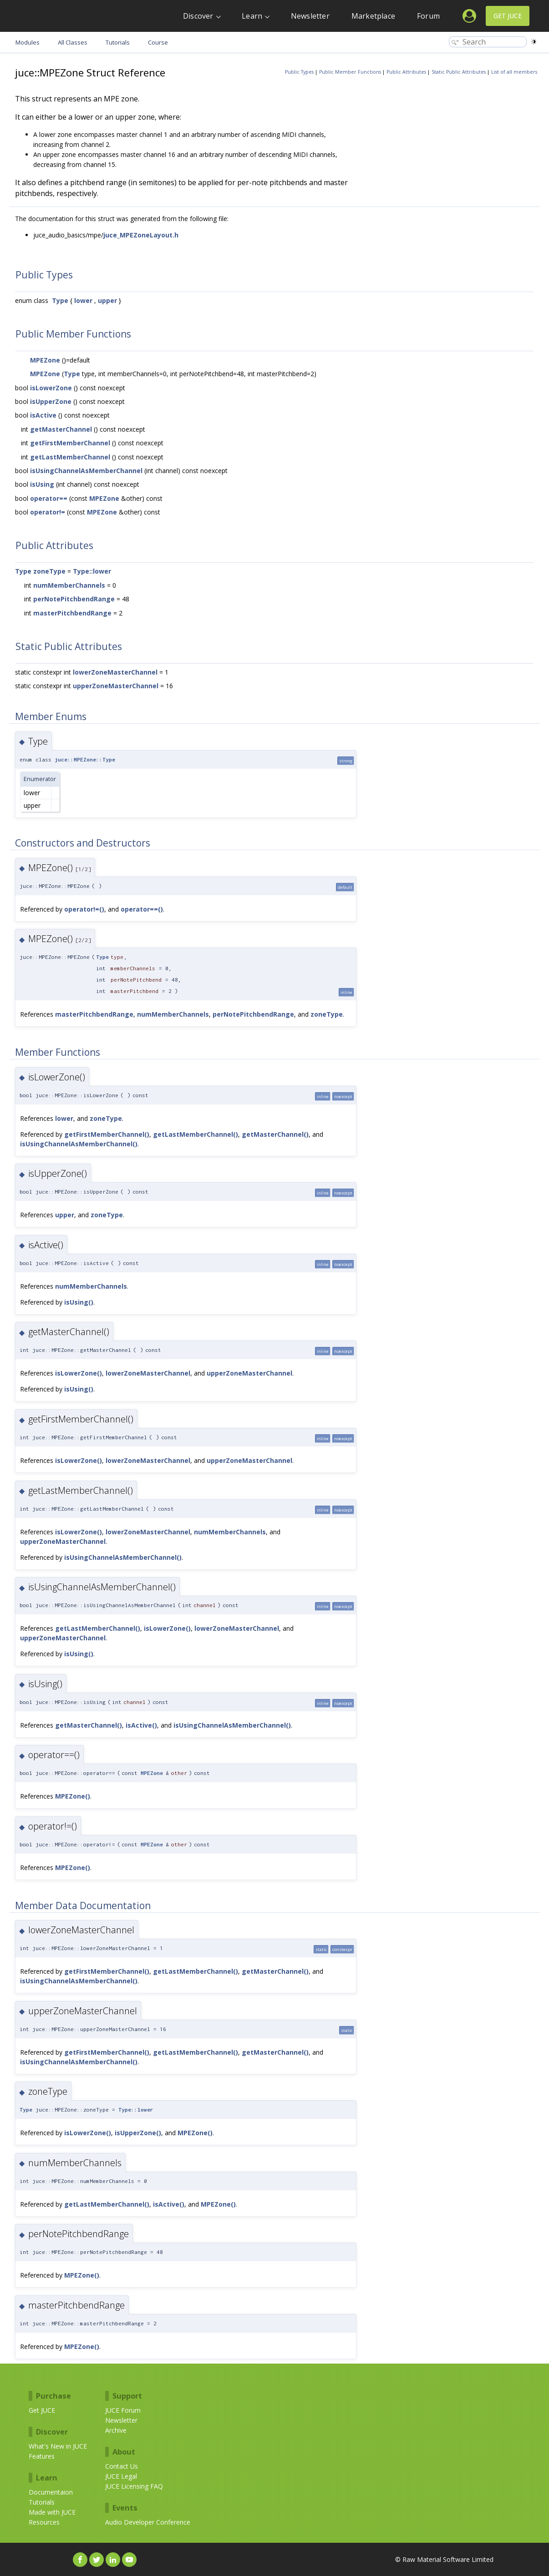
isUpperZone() (138, 2132)
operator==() (142, 909)
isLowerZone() (78, 1373)
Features (42, 2456)
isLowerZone (51, 387)
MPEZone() (72, 1796)
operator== (48, 498)
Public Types (299, 72)
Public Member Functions (350, 72)
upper (107, 300)
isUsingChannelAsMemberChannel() (78, 1143)
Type (60, 300)
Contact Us (121, 2466)
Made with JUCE (52, 2512)
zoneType (49, 571)
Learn (252, 16)
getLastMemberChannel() (195, 1134)
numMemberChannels (69, 585)
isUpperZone (50, 401)
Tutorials (42, 2502)
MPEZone (45, 360)
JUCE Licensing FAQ (134, 2486)
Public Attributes (406, 72)
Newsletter (310, 16)
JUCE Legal (121, 2476)
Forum (428, 16)
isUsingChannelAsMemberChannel (86, 470)
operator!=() (84, 909)
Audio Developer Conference (147, 2522)
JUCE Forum (123, 2410)
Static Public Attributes (459, 72)
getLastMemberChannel (70, 457)
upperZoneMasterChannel (115, 685)
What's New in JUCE (58, 2446)
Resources (44, 2522)
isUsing (42, 484)
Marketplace (373, 16)
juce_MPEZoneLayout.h (140, 235)
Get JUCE (507, 15)
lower (83, 300)
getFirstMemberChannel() (106, 1134)
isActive (43, 415)
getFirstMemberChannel (70, 443)
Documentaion (51, 2492)
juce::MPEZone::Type (85, 759)
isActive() (141, 1725)
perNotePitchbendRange (74, 599)
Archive (116, 2430)
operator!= (47, 512)
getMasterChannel (61, 429)
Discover (198, 16)
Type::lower (92, 571)
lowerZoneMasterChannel (115, 672)
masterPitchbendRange (72, 613)
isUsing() (78, 1302)
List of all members (514, 72)
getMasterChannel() (275, 1134)
